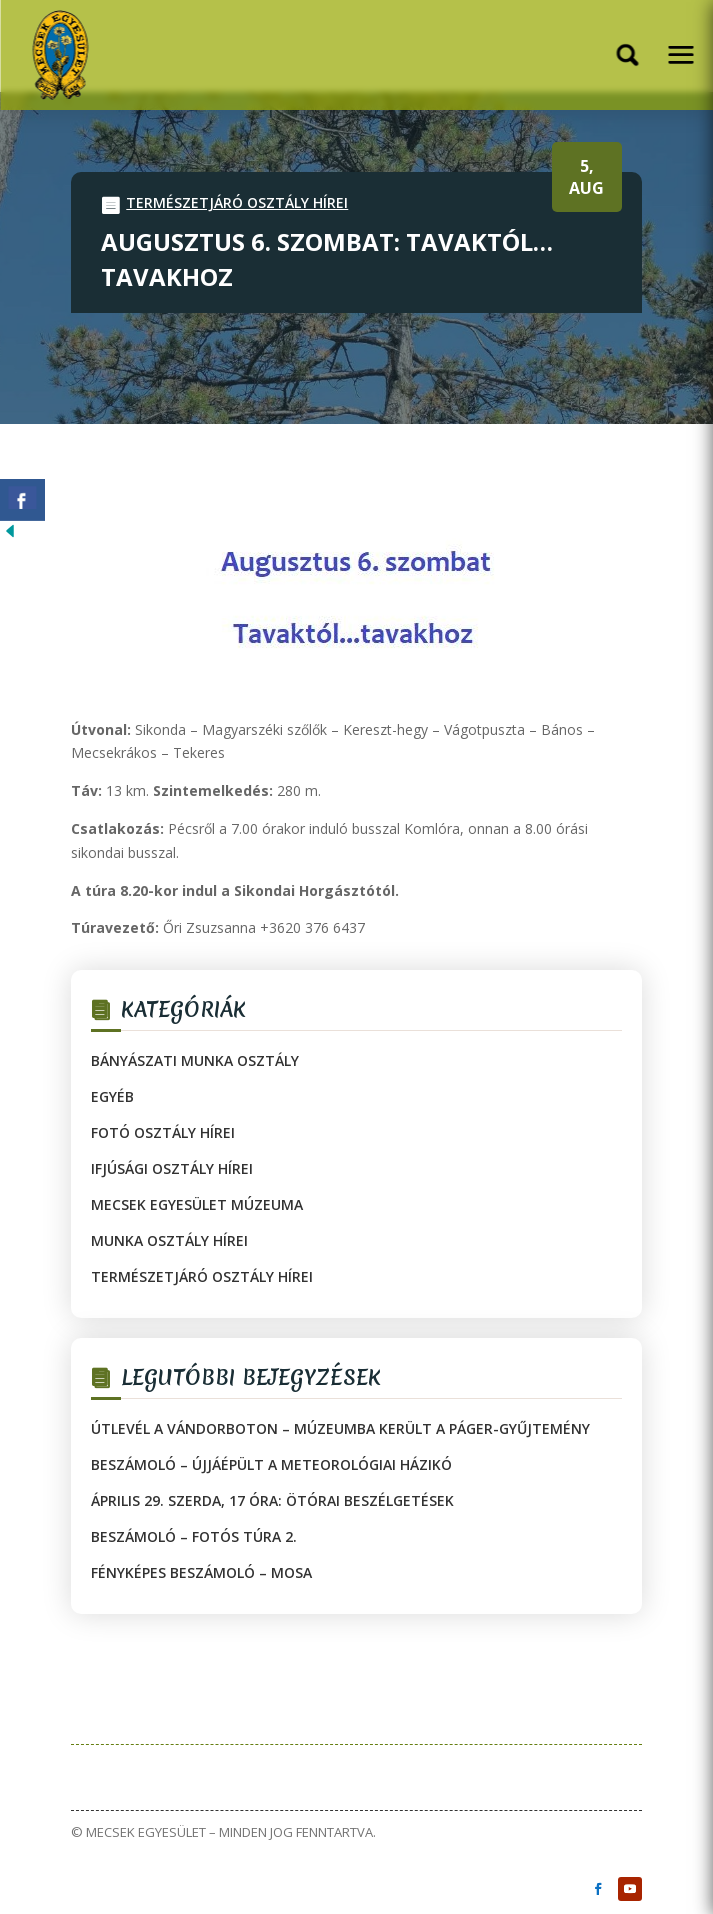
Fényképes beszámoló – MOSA (201, 1572)
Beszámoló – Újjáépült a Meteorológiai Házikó (271, 1464)
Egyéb (112, 1096)
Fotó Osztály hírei (163, 1132)
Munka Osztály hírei (169, 1240)
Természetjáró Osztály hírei (237, 202)
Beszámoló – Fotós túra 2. (194, 1536)
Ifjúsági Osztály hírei (172, 1168)
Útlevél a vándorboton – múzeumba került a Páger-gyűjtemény (340, 1428)
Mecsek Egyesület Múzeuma (197, 1204)
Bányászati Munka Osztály (195, 1060)
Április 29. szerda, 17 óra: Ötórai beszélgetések (272, 1500)
